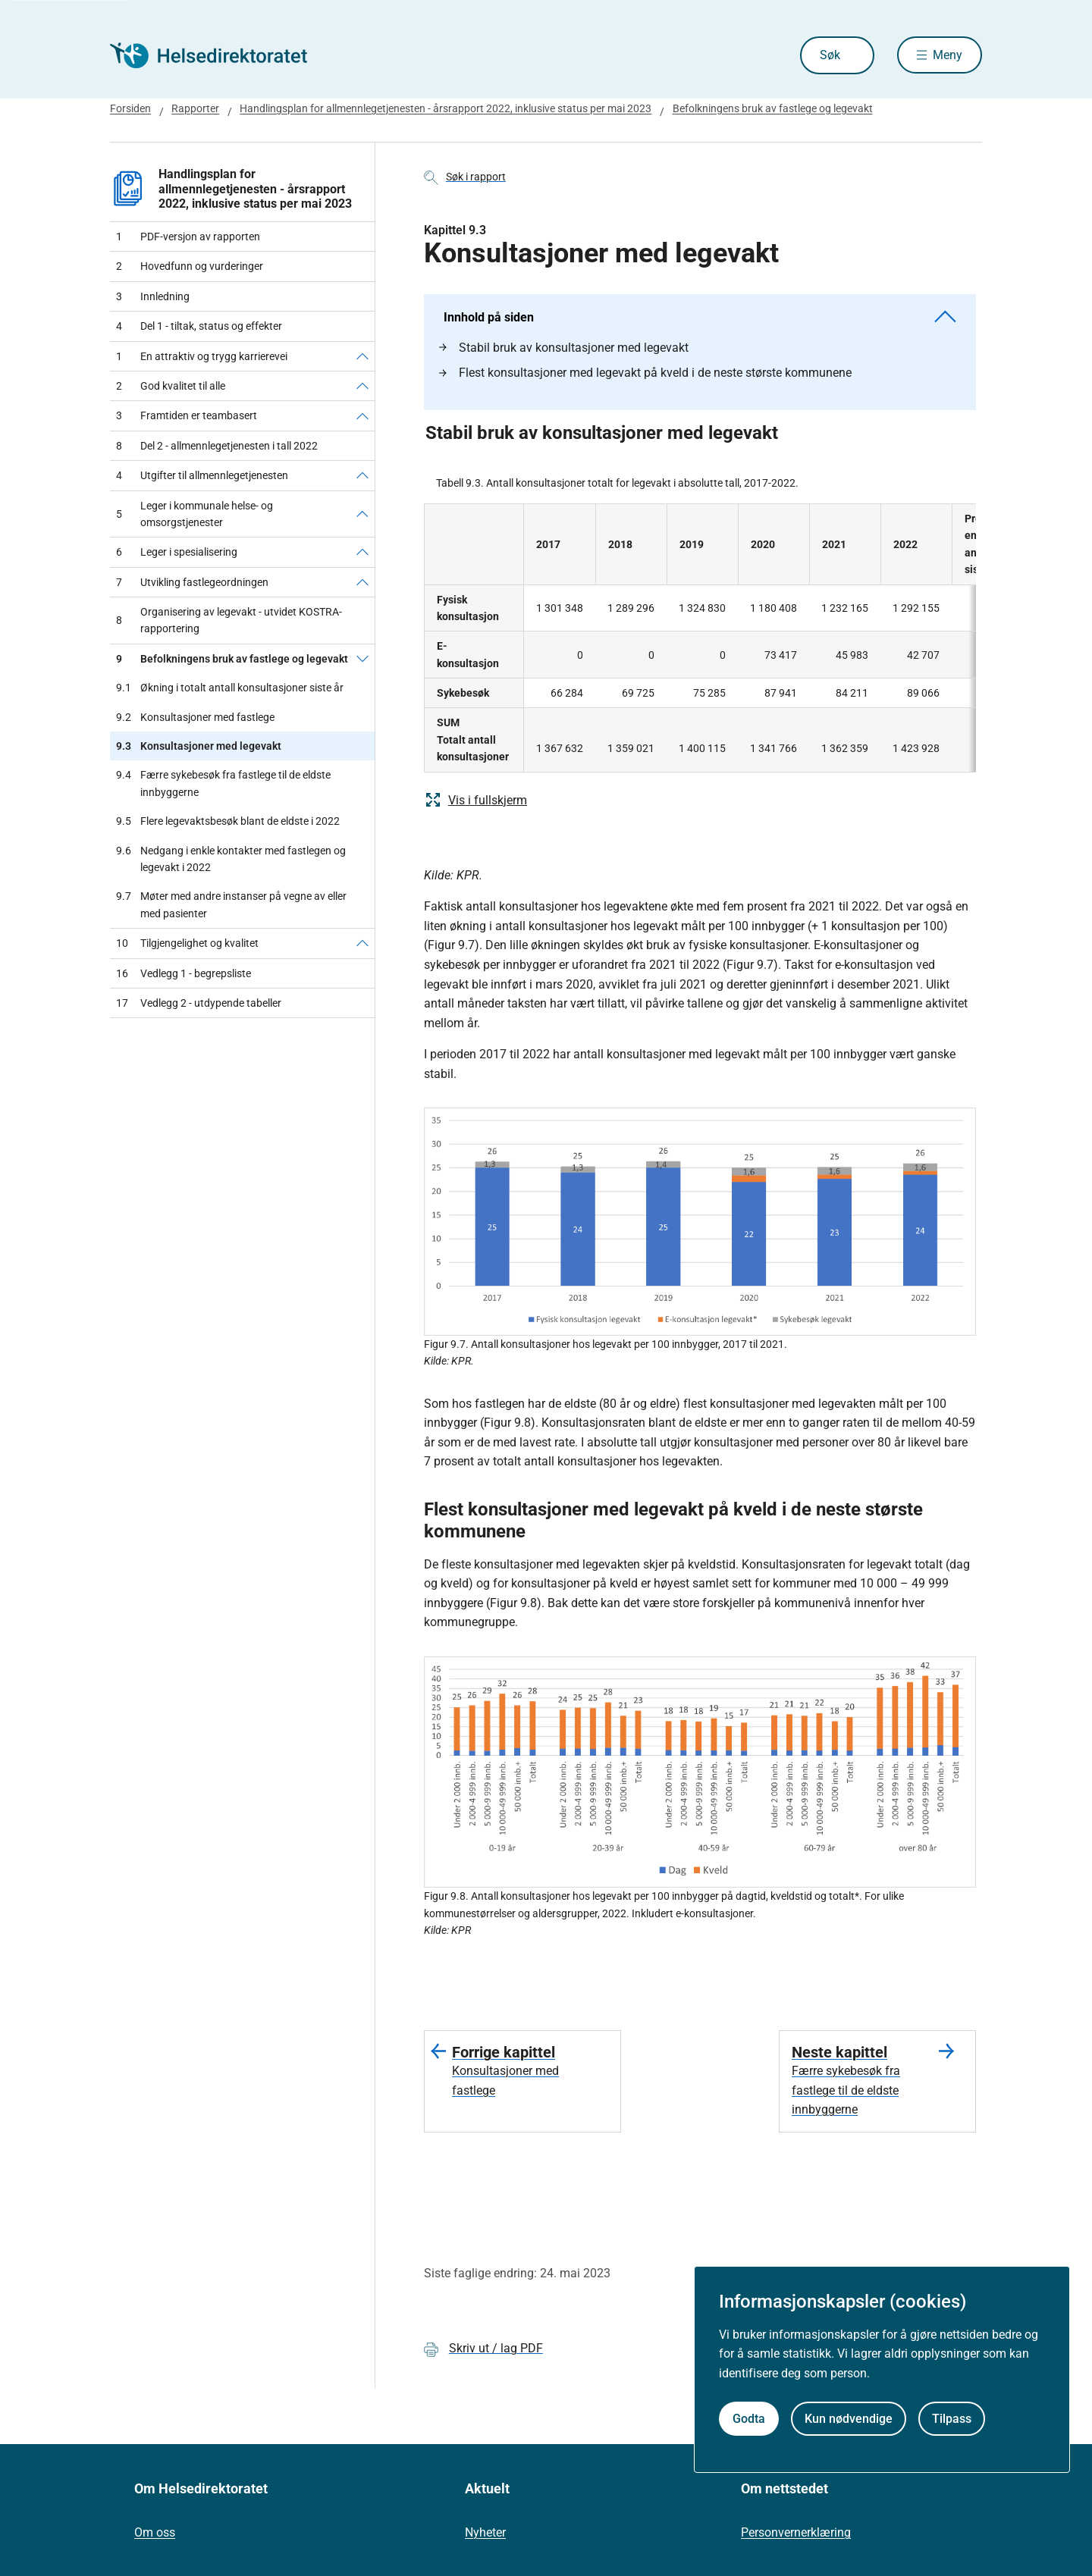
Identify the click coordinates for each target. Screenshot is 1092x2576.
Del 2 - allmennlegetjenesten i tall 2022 (217, 445)
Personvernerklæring (796, 2532)
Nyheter (485, 2532)
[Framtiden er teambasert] (362, 415)
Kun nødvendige (849, 2418)
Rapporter (195, 108)
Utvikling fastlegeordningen (192, 582)
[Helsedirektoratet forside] (219, 55)
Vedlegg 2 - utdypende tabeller (198, 1003)
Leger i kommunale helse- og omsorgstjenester (194, 514)
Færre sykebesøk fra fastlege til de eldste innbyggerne (223, 783)
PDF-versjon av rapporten (188, 236)
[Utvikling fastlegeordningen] (362, 582)
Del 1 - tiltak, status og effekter (199, 326)
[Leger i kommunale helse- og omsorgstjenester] (362, 514)
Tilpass (951, 2418)
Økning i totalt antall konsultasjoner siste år (230, 687)
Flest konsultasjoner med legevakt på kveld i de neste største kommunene (645, 372)
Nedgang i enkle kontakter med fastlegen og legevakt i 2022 (231, 859)
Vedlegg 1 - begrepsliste (183, 973)
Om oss (154, 2532)
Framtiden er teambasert (186, 415)
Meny (947, 55)
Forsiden (130, 108)
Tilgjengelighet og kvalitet (187, 943)
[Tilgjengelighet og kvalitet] (362, 943)
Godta (749, 2418)
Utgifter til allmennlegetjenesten (202, 475)
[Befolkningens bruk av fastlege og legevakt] (362, 658)
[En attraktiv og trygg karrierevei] (362, 356)
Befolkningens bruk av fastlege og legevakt (773, 108)
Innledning (153, 296)
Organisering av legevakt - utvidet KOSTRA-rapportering (229, 620)
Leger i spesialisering (176, 552)
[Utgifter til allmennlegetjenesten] (362, 475)
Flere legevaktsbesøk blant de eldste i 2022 (228, 821)
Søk (828, 55)
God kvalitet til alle (170, 386)
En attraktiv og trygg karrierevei (201, 356)
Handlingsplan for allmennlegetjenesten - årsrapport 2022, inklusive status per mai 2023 (445, 108)
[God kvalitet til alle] (362, 386)
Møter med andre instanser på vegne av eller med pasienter (231, 905)
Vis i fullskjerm (475, 800)
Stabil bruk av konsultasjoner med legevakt (564, 347)
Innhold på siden (700, 317)
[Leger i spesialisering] (362, 552)
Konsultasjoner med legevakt (198, 746)
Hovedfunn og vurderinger (189, 266)
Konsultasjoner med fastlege (195, 717)
